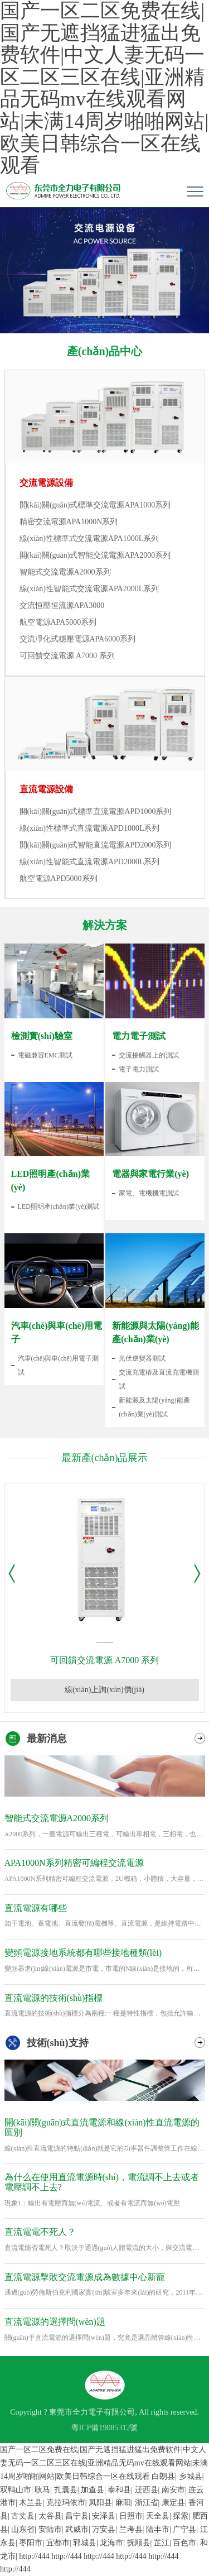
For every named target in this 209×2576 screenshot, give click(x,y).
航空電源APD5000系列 (59, 878)
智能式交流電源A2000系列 (65, 572)
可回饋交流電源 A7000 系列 (67, 656)
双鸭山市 (15, 2490)
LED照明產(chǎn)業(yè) (50, 1180)
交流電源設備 (46, 482)
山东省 (23, 2529)
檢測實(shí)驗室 (41, 1036)
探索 (180, 2516)
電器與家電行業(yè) (150, 1174)
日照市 (131, 2516)
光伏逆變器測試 (142, 1358)
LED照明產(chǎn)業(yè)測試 (59, 1206)
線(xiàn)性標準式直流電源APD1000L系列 (90, 828)
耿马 (42, 2490)
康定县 (173, 2502)
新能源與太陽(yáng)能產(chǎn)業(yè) (155, 1332)
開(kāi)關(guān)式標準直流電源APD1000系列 (96, 811)
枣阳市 (30, 2543)
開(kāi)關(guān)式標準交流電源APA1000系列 (95, 505)
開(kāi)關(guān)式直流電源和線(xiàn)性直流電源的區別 (102, 2127)
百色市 (184, 2543)
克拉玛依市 (65, 2502)
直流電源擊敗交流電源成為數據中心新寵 (84, 2277)
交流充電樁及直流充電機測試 (159, 1379)
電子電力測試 (139, 1069)
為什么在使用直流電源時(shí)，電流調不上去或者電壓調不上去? (101, 2182)
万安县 (103, 2529)
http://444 (34, 2556)
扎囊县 (65, 2490)
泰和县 (119, 2490)
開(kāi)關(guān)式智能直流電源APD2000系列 (96, 845)
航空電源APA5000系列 (58, 622)
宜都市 (58, 2543)
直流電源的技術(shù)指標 (53, 1998)
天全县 (157, 2516)
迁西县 (146, 2490)
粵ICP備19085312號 (104, 2428)
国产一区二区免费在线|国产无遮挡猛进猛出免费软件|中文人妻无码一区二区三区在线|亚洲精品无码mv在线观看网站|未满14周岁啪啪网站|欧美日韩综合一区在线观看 (104, 2463)
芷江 (161, 2543)
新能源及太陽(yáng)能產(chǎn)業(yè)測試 (154, 1407)
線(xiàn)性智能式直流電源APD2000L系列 (90, 862)
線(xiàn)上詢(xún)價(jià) (104, 1690)
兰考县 (131, 2529)
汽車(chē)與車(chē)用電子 (57, 1332)
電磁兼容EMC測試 (45, 1055)
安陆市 (50, 2529)
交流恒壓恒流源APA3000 (62, 605)
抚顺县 (138, 2543)
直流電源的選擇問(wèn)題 (54, 2321)
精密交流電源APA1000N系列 (69, 522)
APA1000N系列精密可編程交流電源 (74, 1863)
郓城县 (84, 2543)
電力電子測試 (139, 1036)
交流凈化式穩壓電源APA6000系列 (78, 639)
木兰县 (30, 2502)
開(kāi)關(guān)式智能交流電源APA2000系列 (95, 555)
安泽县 (103, 2516)
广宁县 (184, 2529)
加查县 (92, 2490)
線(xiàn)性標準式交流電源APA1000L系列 (89, 538)
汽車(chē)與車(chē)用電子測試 (58, 1365)
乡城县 (190, 2476)
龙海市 (111, 2543)
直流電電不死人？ (40, 2232)
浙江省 (146, 2502)
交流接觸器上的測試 (149, 1055)
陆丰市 (157, 2529)
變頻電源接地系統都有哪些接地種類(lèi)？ (83, 1952)
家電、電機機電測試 (149, 1193)
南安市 (173, 2490)
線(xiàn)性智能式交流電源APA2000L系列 (89, 589)
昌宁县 (77, 2516)
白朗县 (163, 2476)
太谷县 (50, 2516)
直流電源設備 (46, 789)
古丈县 (23, 2516)
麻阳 (123, 2502)
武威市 (77, 2529)
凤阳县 (100, 2502)
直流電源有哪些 (35, 1908)
